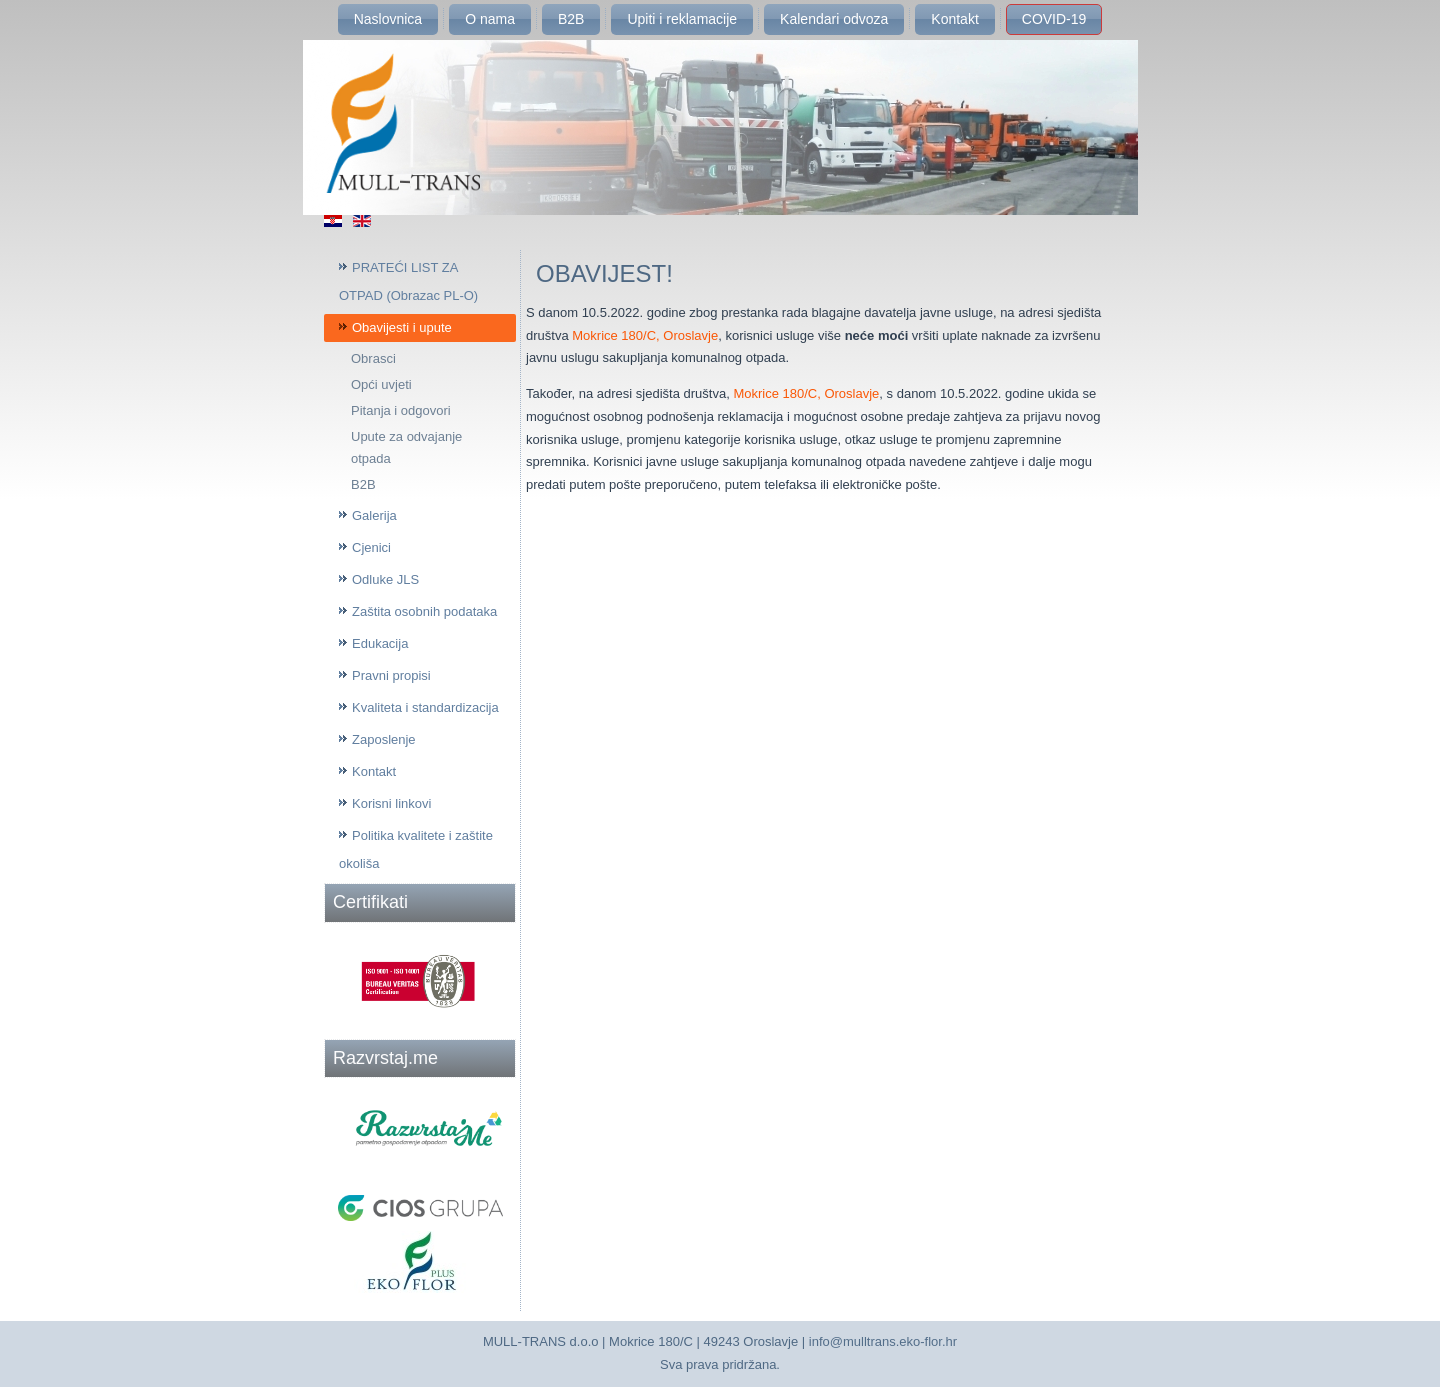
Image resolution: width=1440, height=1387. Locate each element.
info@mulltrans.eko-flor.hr (883, 1341)
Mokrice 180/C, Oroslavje (645, 335)
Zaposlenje (384, 739)
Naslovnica (388, 19)
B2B (571, 19)
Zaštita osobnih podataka (424, 611)
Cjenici (371, 547)
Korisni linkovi (391, 803)
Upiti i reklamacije (682, 19)
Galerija (374, 515)
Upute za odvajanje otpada (406, 447)
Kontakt (954, 19)
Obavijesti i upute (402, 327)
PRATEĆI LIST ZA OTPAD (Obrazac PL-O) (408, 281)
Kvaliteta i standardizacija (425, 707)
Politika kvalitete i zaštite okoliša (416, 849)
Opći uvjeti (381, 384)
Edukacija (380, 643)
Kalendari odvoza (834, 19)
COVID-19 (1054, 19)
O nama (490, 19)
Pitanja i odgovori (401, 410)
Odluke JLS (385, 579)
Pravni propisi (391, 675)
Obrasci (373, 358)
